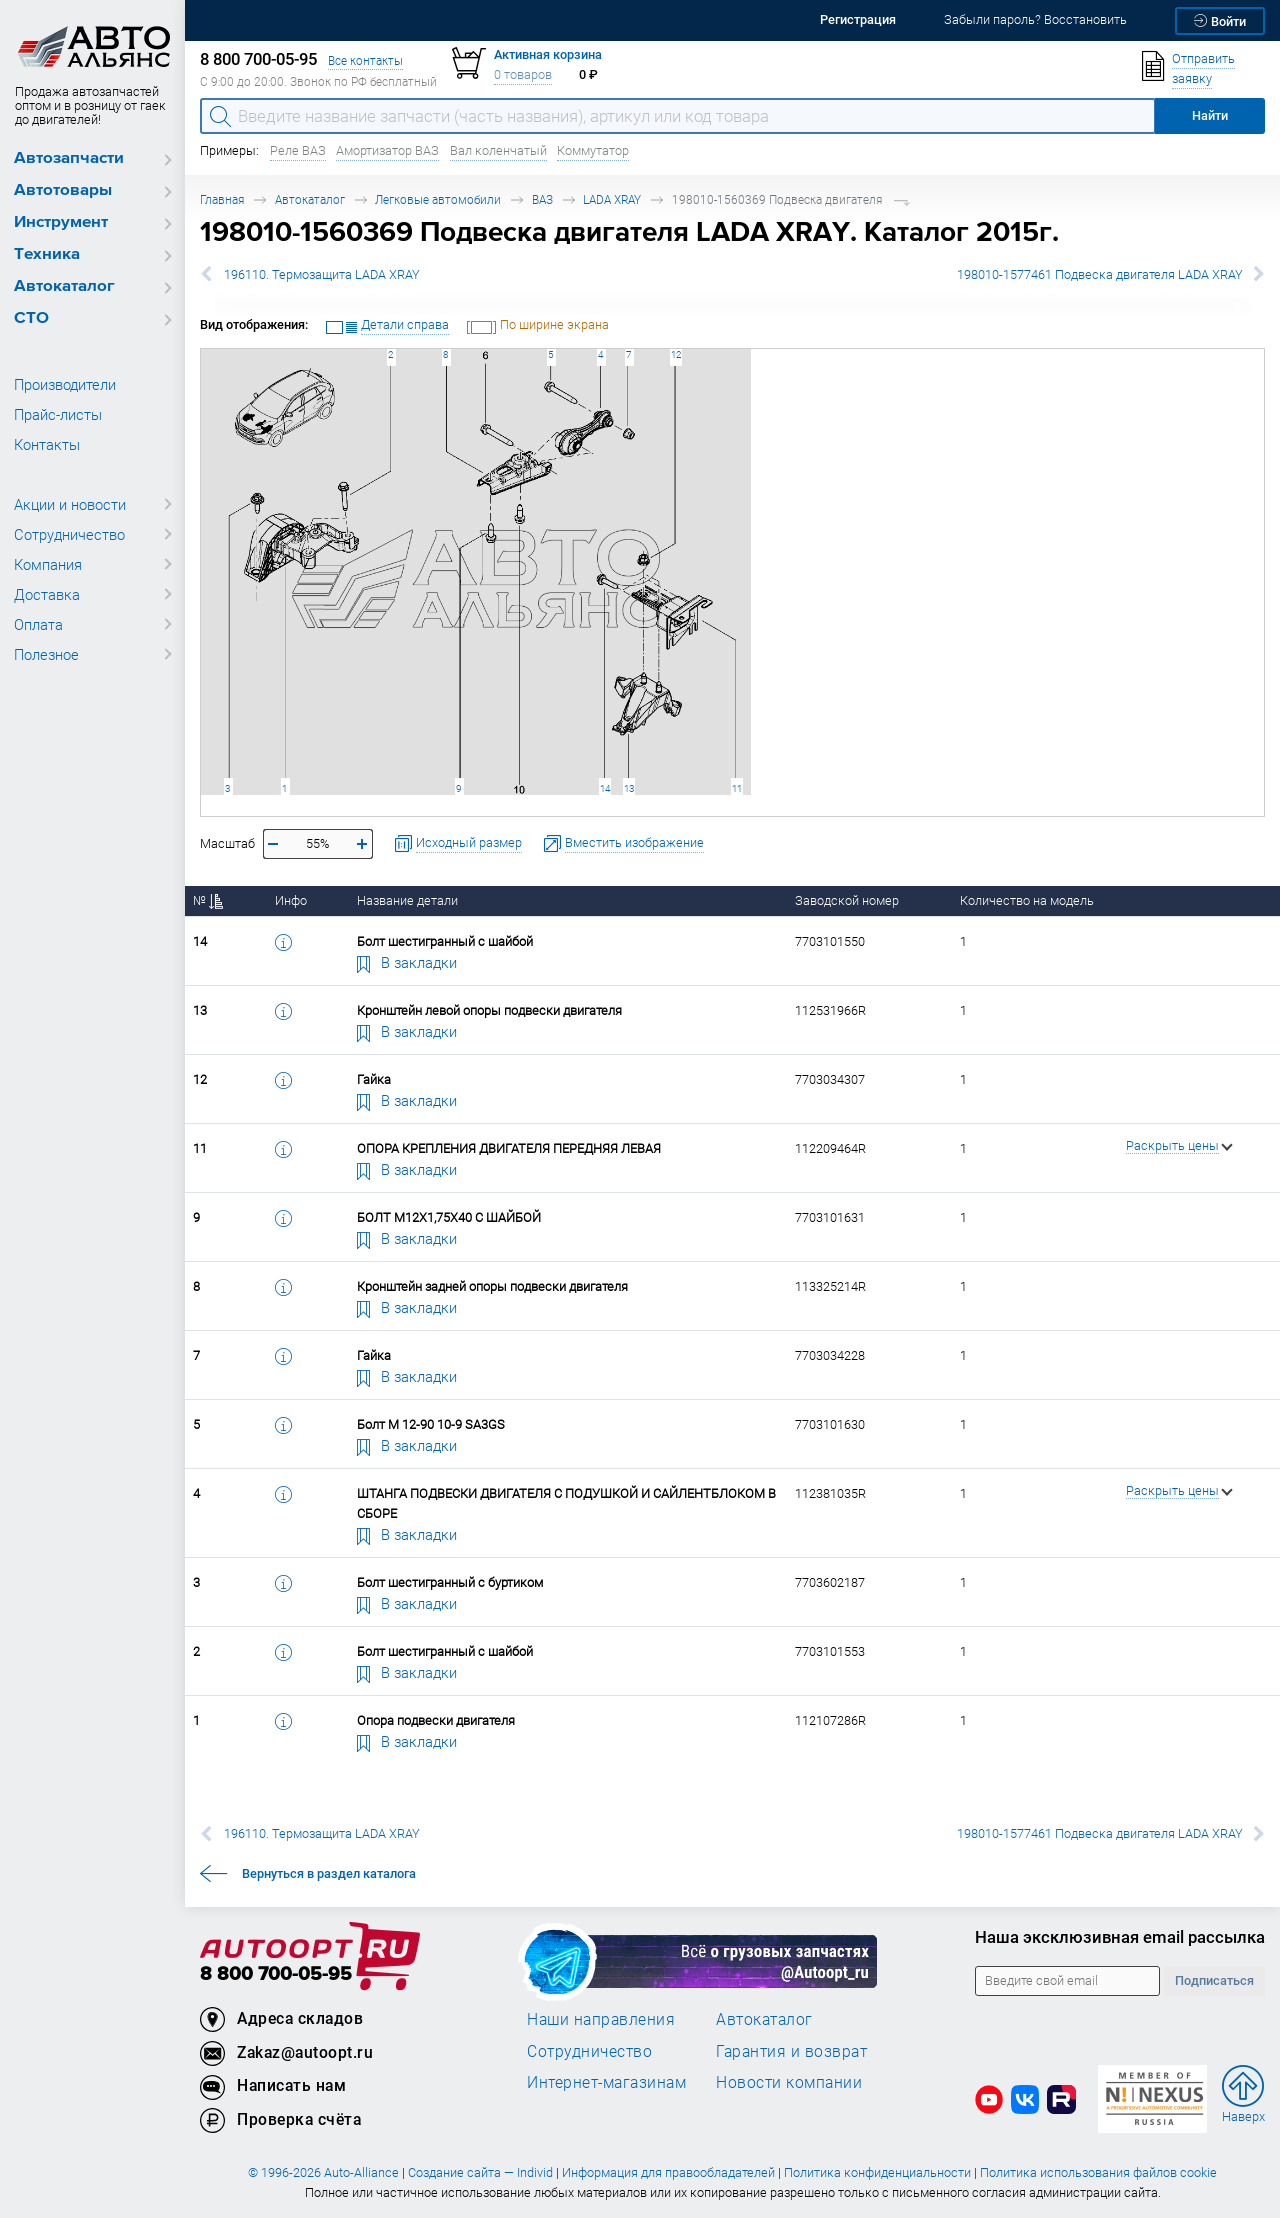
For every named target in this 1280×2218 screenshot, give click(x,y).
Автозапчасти (69, 158)
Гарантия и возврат (791, 2051)
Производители (65, 384)
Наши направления (601, 2019)
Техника (47, 254)
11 (737, 788)
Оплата (38, 624)
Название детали (407, 900)
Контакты (47, 444)
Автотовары (63, 190)
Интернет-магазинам (606, 2082)
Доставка (47, 594)
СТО (31, 318)
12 (676, 354)
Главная (222, 199)
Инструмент (61, 222)
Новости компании (789, 2082)
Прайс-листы (58, 414)
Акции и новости (70, 504)
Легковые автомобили (438, 199)
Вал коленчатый (498, 150)
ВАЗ (542, 199)
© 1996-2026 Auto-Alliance (323, 2172)
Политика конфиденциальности (877, 2172)
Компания (48, 564)
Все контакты (365, 60)
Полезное (46, 654)
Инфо (291, 900)
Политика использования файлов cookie (1098, 2172)
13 (629, 788)
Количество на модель (1027, 900)
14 (605, 788)
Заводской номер (847, 900)
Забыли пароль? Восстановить (1035, 19)
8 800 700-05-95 (276, 1974)
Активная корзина (548, 54)
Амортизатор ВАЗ (387, 150)
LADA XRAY (612, 199)
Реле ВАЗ (298, 150)
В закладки (407, 962)
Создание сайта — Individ (480, 2172)
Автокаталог (64, 286)
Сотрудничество (69, 534)
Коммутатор (593, 150)
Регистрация (858, 19)
